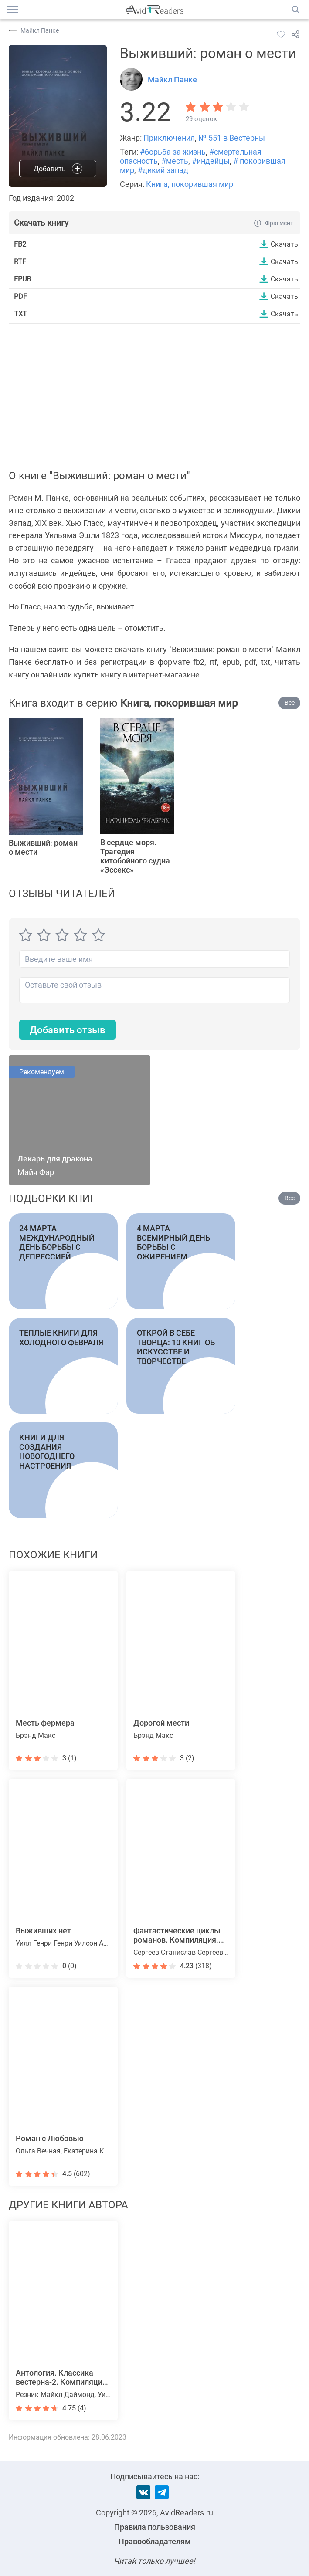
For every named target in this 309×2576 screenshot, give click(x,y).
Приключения (169, 137)
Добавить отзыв (67, 1030)
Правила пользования (154, 2527)
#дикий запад (163, 170)
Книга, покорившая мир (189, 184)
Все (290, 702)
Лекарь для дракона (54, 1158)
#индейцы (211, 161)
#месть (174, 161)
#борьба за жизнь (173, 151)
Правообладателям (155, 2541)
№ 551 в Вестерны (231, 137)
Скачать (284, 244)
